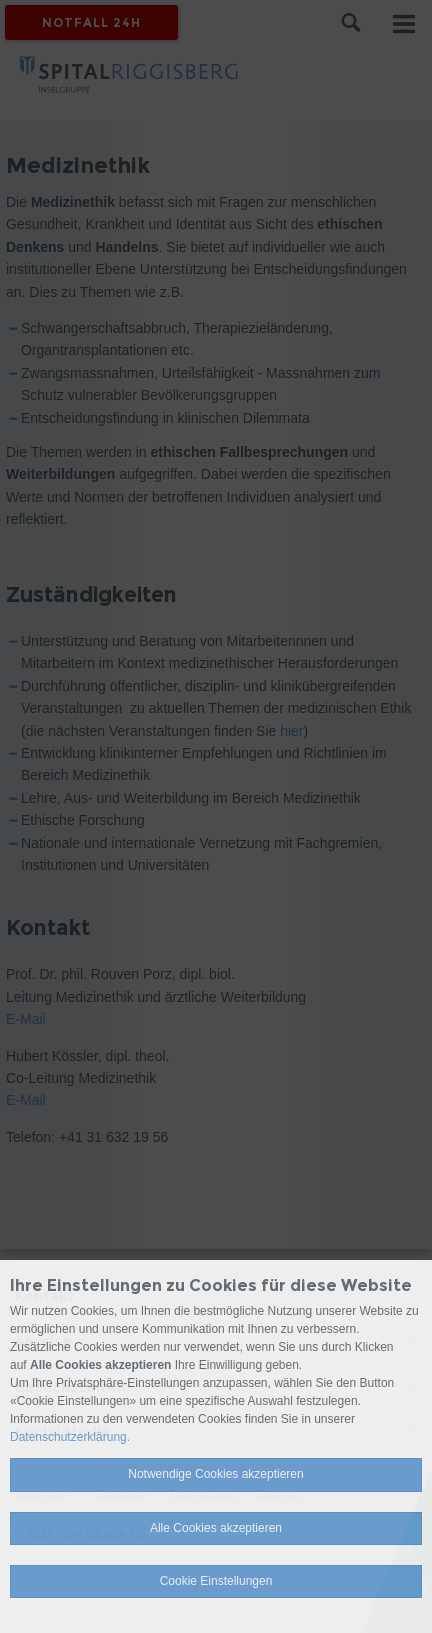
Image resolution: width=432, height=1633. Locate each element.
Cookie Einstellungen (216, 1581)
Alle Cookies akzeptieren (216, 1528)
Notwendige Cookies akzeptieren (215, 1474)
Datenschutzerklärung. (70, 1437)
